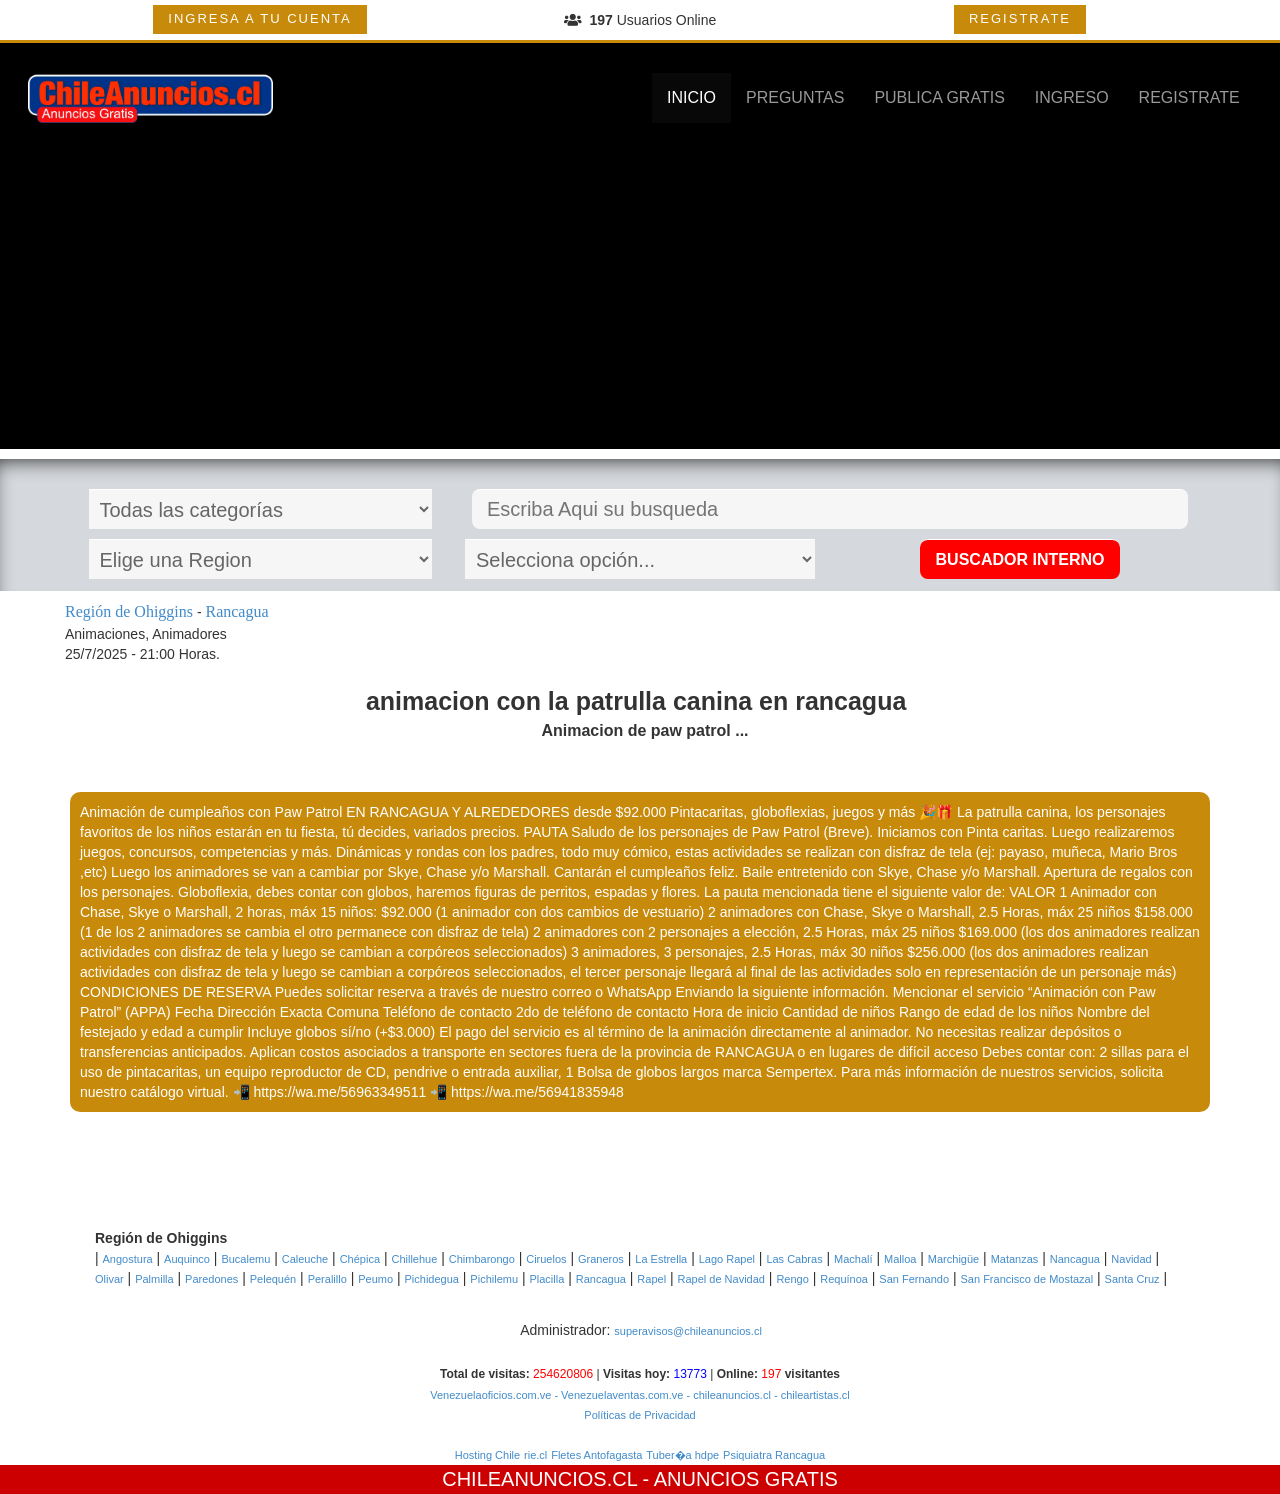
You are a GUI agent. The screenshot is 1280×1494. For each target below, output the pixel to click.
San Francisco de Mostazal (1027, 1279)
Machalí (853, 1259)
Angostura (128, 1259)
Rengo (792, 1279)
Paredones (211, 1279)
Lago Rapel (727, 1259)
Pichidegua (432, 1279)
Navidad (1131, 1259)
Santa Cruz (1132, 1279)
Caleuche (305, 1259)
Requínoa (844, 1279)
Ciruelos (546, 1259)
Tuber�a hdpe (682, 1455)
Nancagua (1075, 1259)
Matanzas (1015, 1259)
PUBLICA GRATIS (939, 97)
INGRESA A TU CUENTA (259, 18)
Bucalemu (245, 1259)
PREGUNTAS (795, 97)
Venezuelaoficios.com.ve (490, 1395)
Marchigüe (953, 1259)
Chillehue (414, 1259)
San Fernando (914, 1279)
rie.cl (535, 1455)
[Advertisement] (640, 309)
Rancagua (601, 1279)
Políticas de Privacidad (639, 1415)
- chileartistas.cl (810, 1395)
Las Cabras (794, 1259)
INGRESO (1072, 97)
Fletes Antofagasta (596, 1455)
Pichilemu (494, 1279)
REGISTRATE (1020, 18)
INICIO (691, 97)
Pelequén (273, 1279)
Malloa (900, 1259)
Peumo (375, 1279)
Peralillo (327, 1279)
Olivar (109, 1279)
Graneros (601, 1259)
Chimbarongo (482, 1259)
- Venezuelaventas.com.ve (617, 1395)
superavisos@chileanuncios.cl (688, 1331)
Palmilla (154, 1279)
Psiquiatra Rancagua (774, 1455)
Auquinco (187, 1259)
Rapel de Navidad (721, 1279)
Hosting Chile (487, 1455)
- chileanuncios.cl (726, 1395)
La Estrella (661, 1259)
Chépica (360, 1259)
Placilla (546, 1279)
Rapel (651, 1279)
